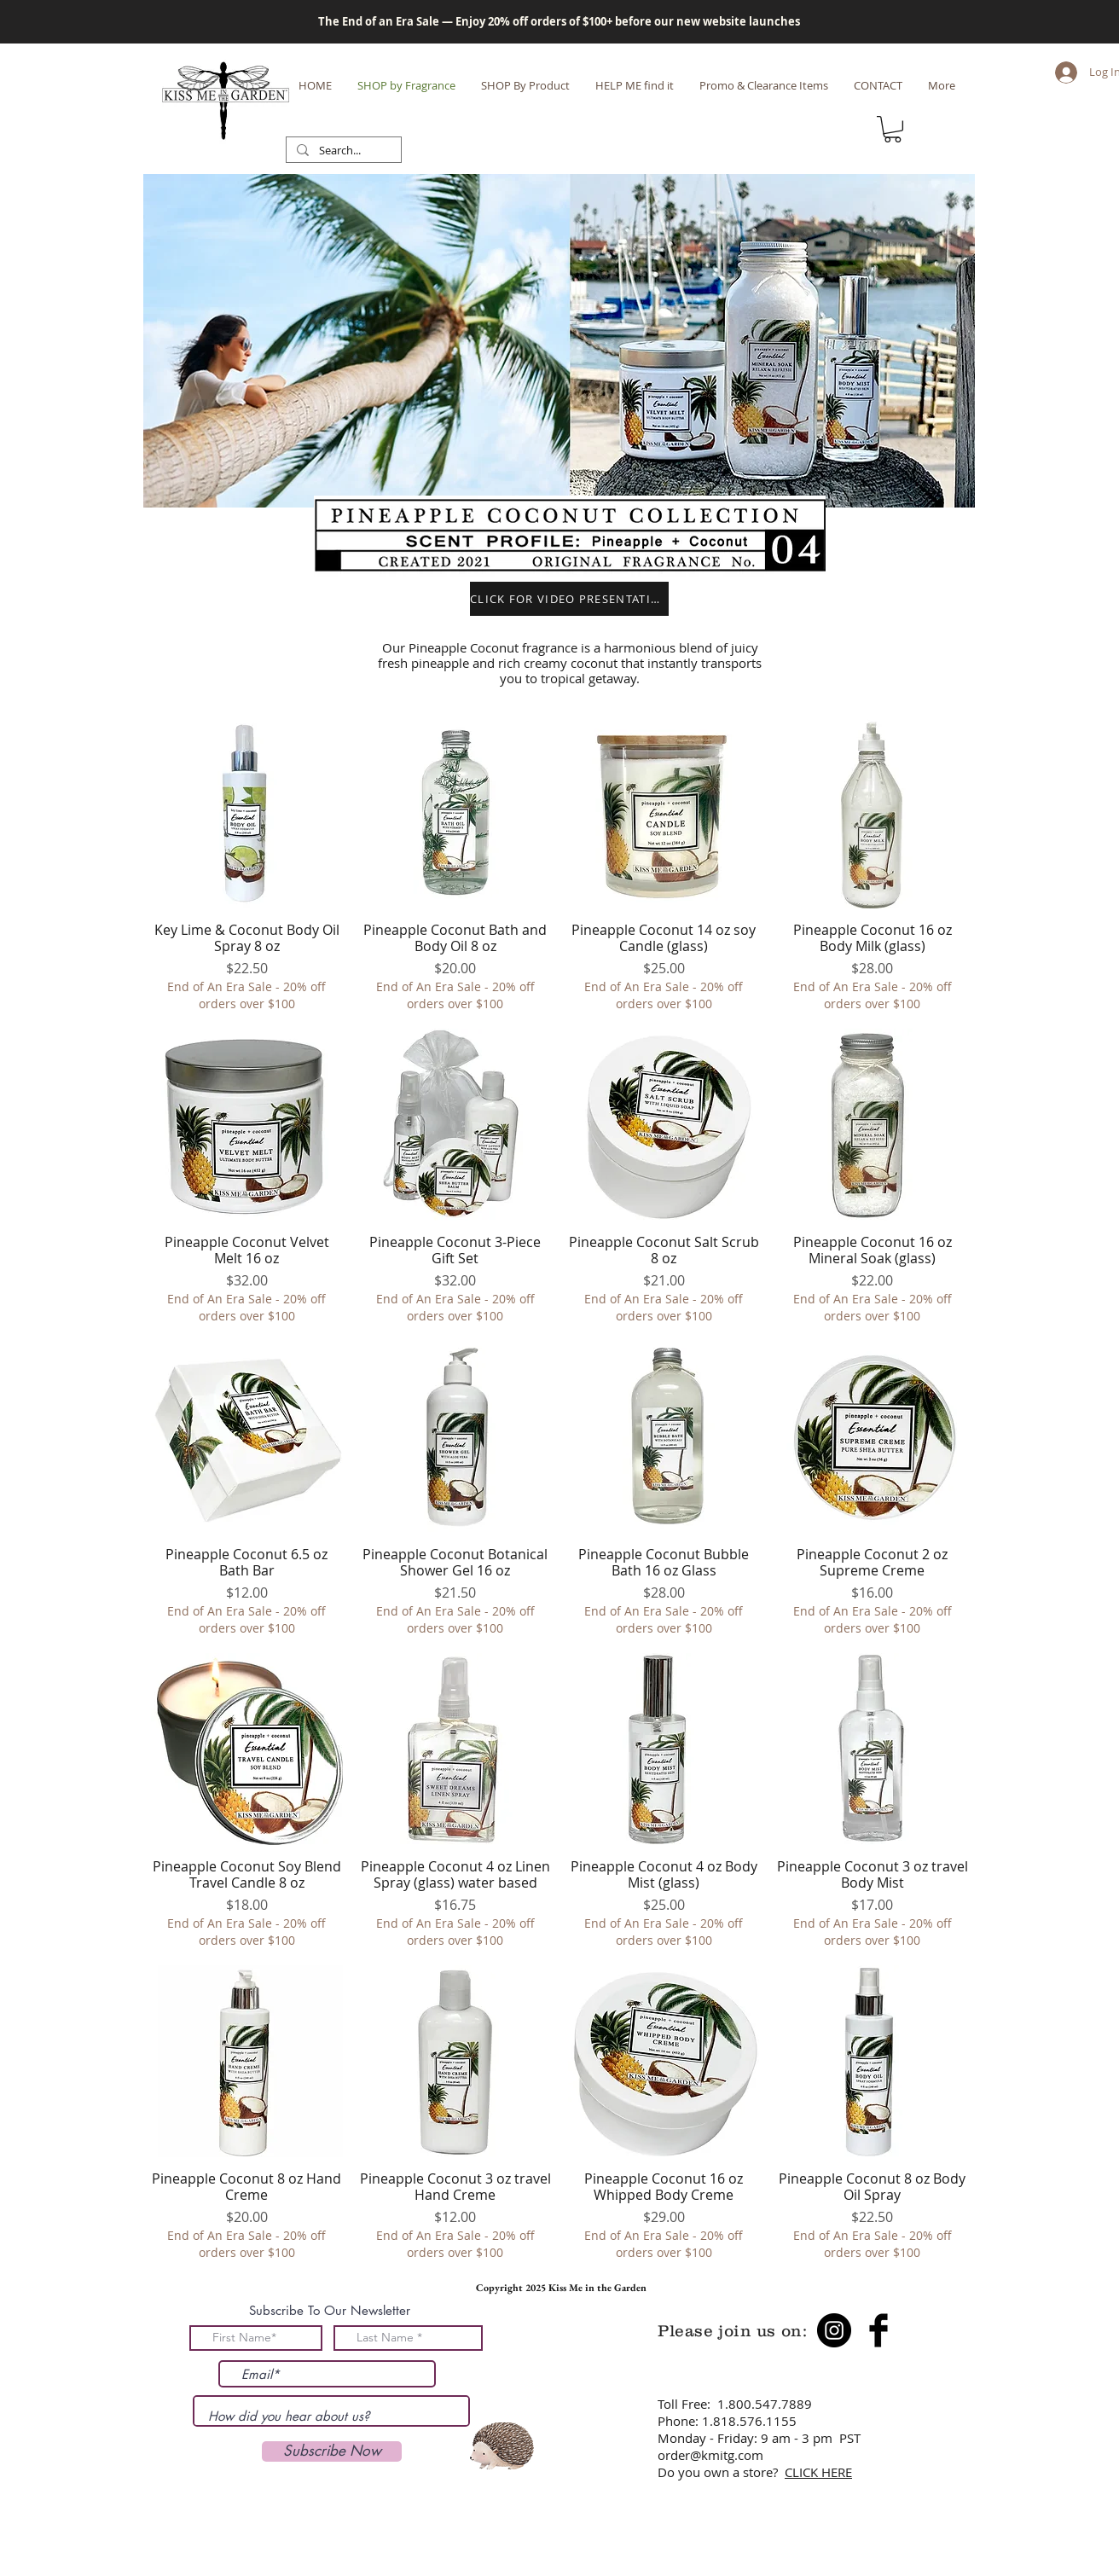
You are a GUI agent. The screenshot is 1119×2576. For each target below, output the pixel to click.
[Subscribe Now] (332, 2451)
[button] (892, 129)
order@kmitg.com (710, 2454)
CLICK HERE (818, 2471)
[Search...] (342, 151)
